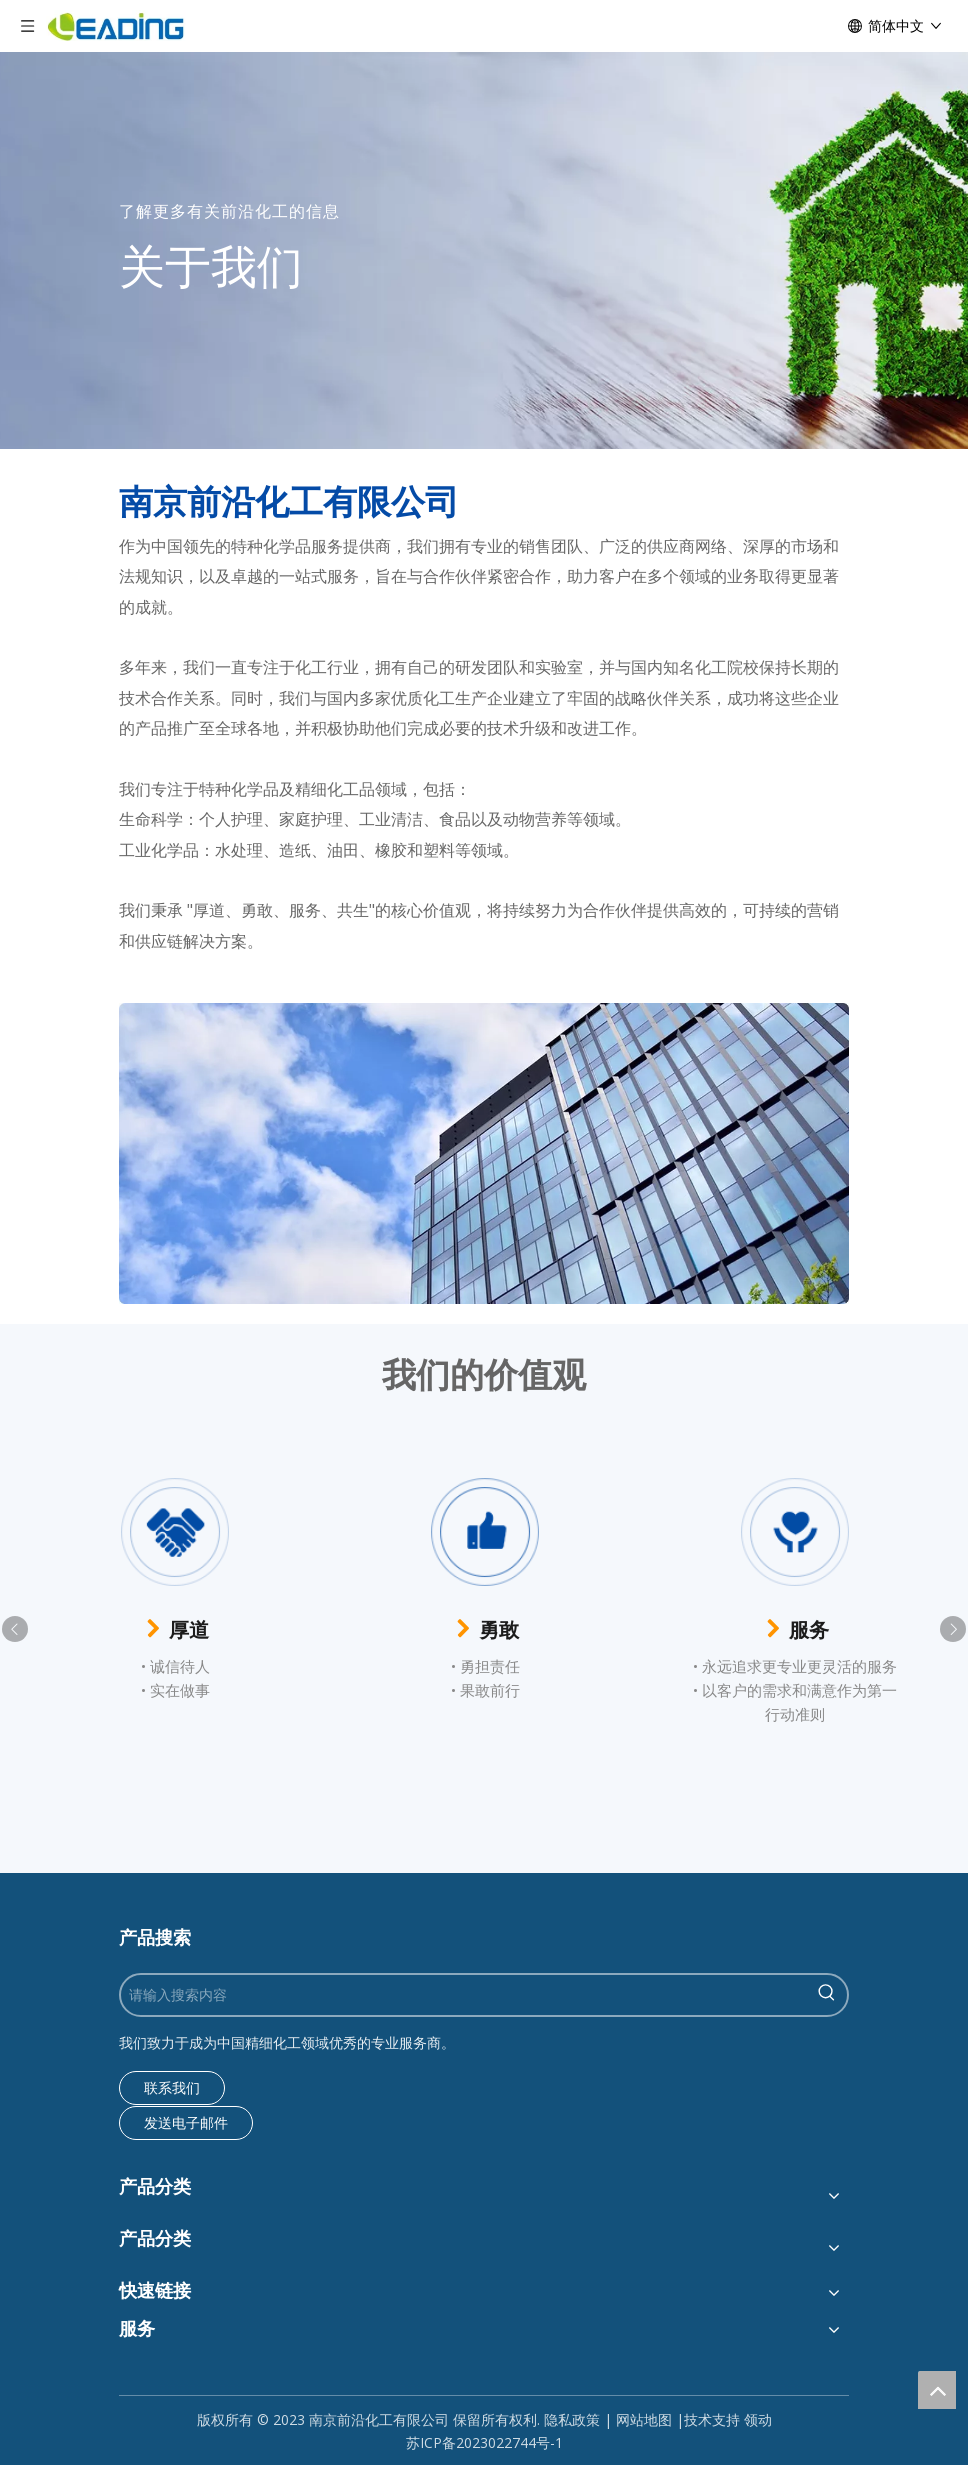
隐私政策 (572, 2419)
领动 (758, 2419)
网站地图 (644, 2419)
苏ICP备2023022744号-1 (484, 2442)
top (937, 2390)
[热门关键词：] (827, 1995)
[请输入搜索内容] (464, 1995)
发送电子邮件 (186, 2122)
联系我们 (172, 2087)
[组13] (484, 1153)
